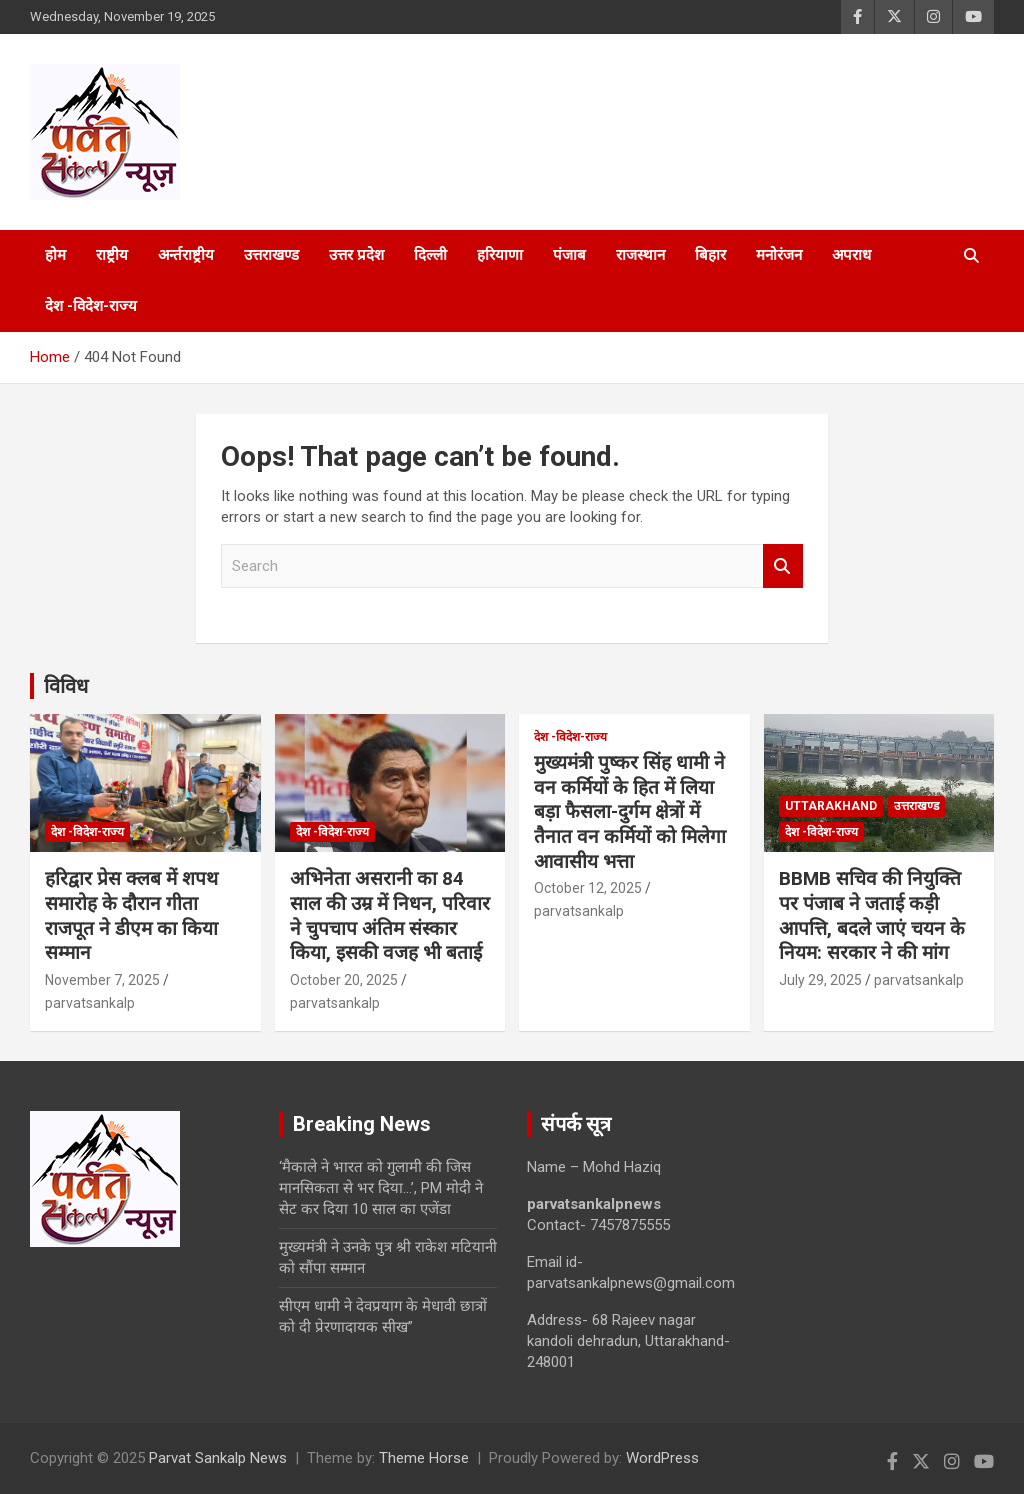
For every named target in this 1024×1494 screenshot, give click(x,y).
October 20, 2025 (344, 980)
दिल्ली (430, 255)
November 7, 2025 (102, 980)
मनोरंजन (779, 255)
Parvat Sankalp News (218, 1458)
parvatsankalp (90, 1003)
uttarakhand (831, 806)
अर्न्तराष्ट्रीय (186, 255)
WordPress (662, 1458)
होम (55, 255)
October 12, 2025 (588, 888)
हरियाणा (500, 255)
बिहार (710, 255)
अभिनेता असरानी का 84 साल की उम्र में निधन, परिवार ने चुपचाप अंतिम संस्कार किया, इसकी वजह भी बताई (390, 915)
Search (783, 566)
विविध (66, 686)
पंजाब (569, 255)
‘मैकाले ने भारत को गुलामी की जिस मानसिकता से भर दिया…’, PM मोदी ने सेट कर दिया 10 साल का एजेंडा (381, 1188)
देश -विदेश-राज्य (91, 306)
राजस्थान (640, 255)
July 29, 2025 (820, 980)
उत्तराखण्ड (271, 255)
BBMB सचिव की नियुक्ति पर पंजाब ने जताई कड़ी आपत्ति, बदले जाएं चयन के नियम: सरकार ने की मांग (872, 915)
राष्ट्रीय (112, 255)
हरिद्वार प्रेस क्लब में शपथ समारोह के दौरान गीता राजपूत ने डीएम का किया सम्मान (131, 915)
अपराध (851, 255)
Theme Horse (424, 1458)
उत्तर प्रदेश (356, 255)
